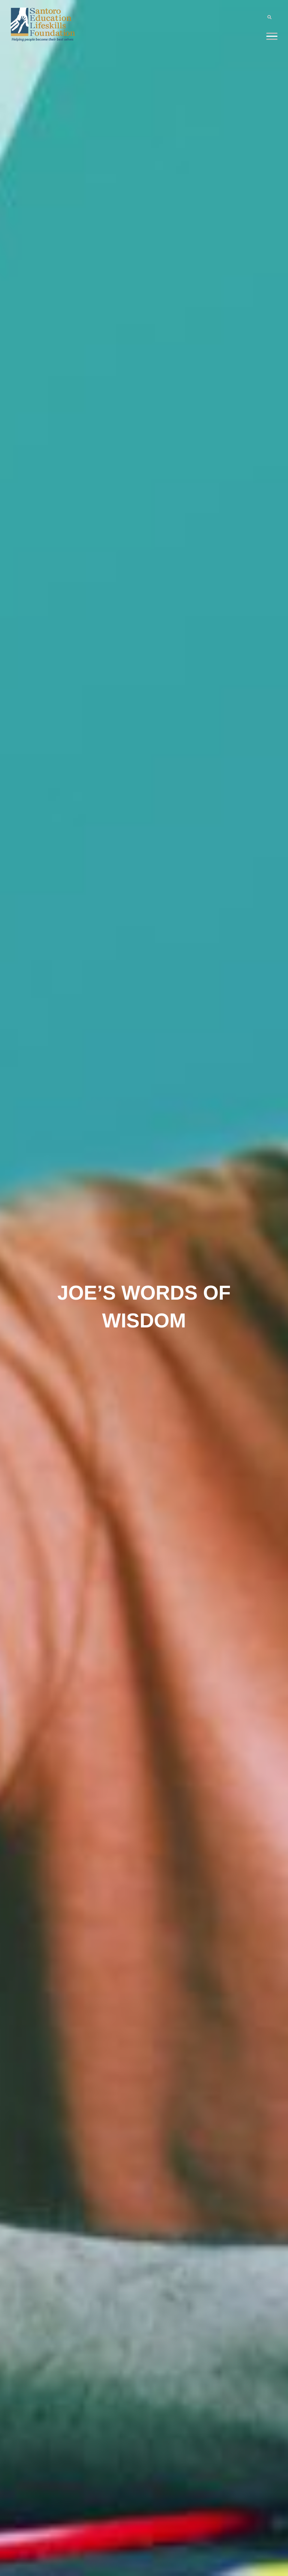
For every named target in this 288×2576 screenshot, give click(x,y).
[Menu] (271, 36)
